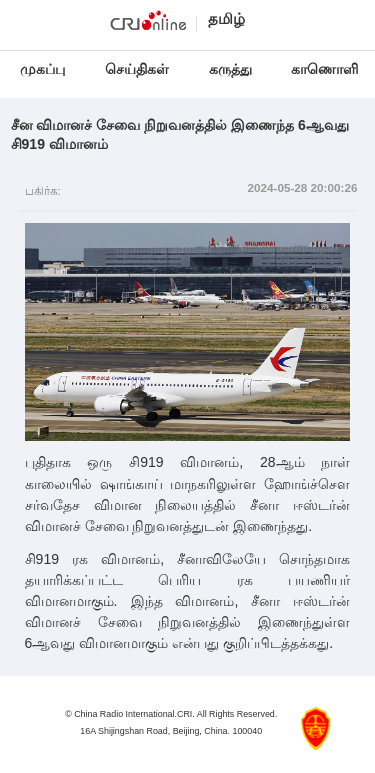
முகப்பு (42, 69)
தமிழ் (226, 18)
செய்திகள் (137, 69)
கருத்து (230, 69)
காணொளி (326, 69)
